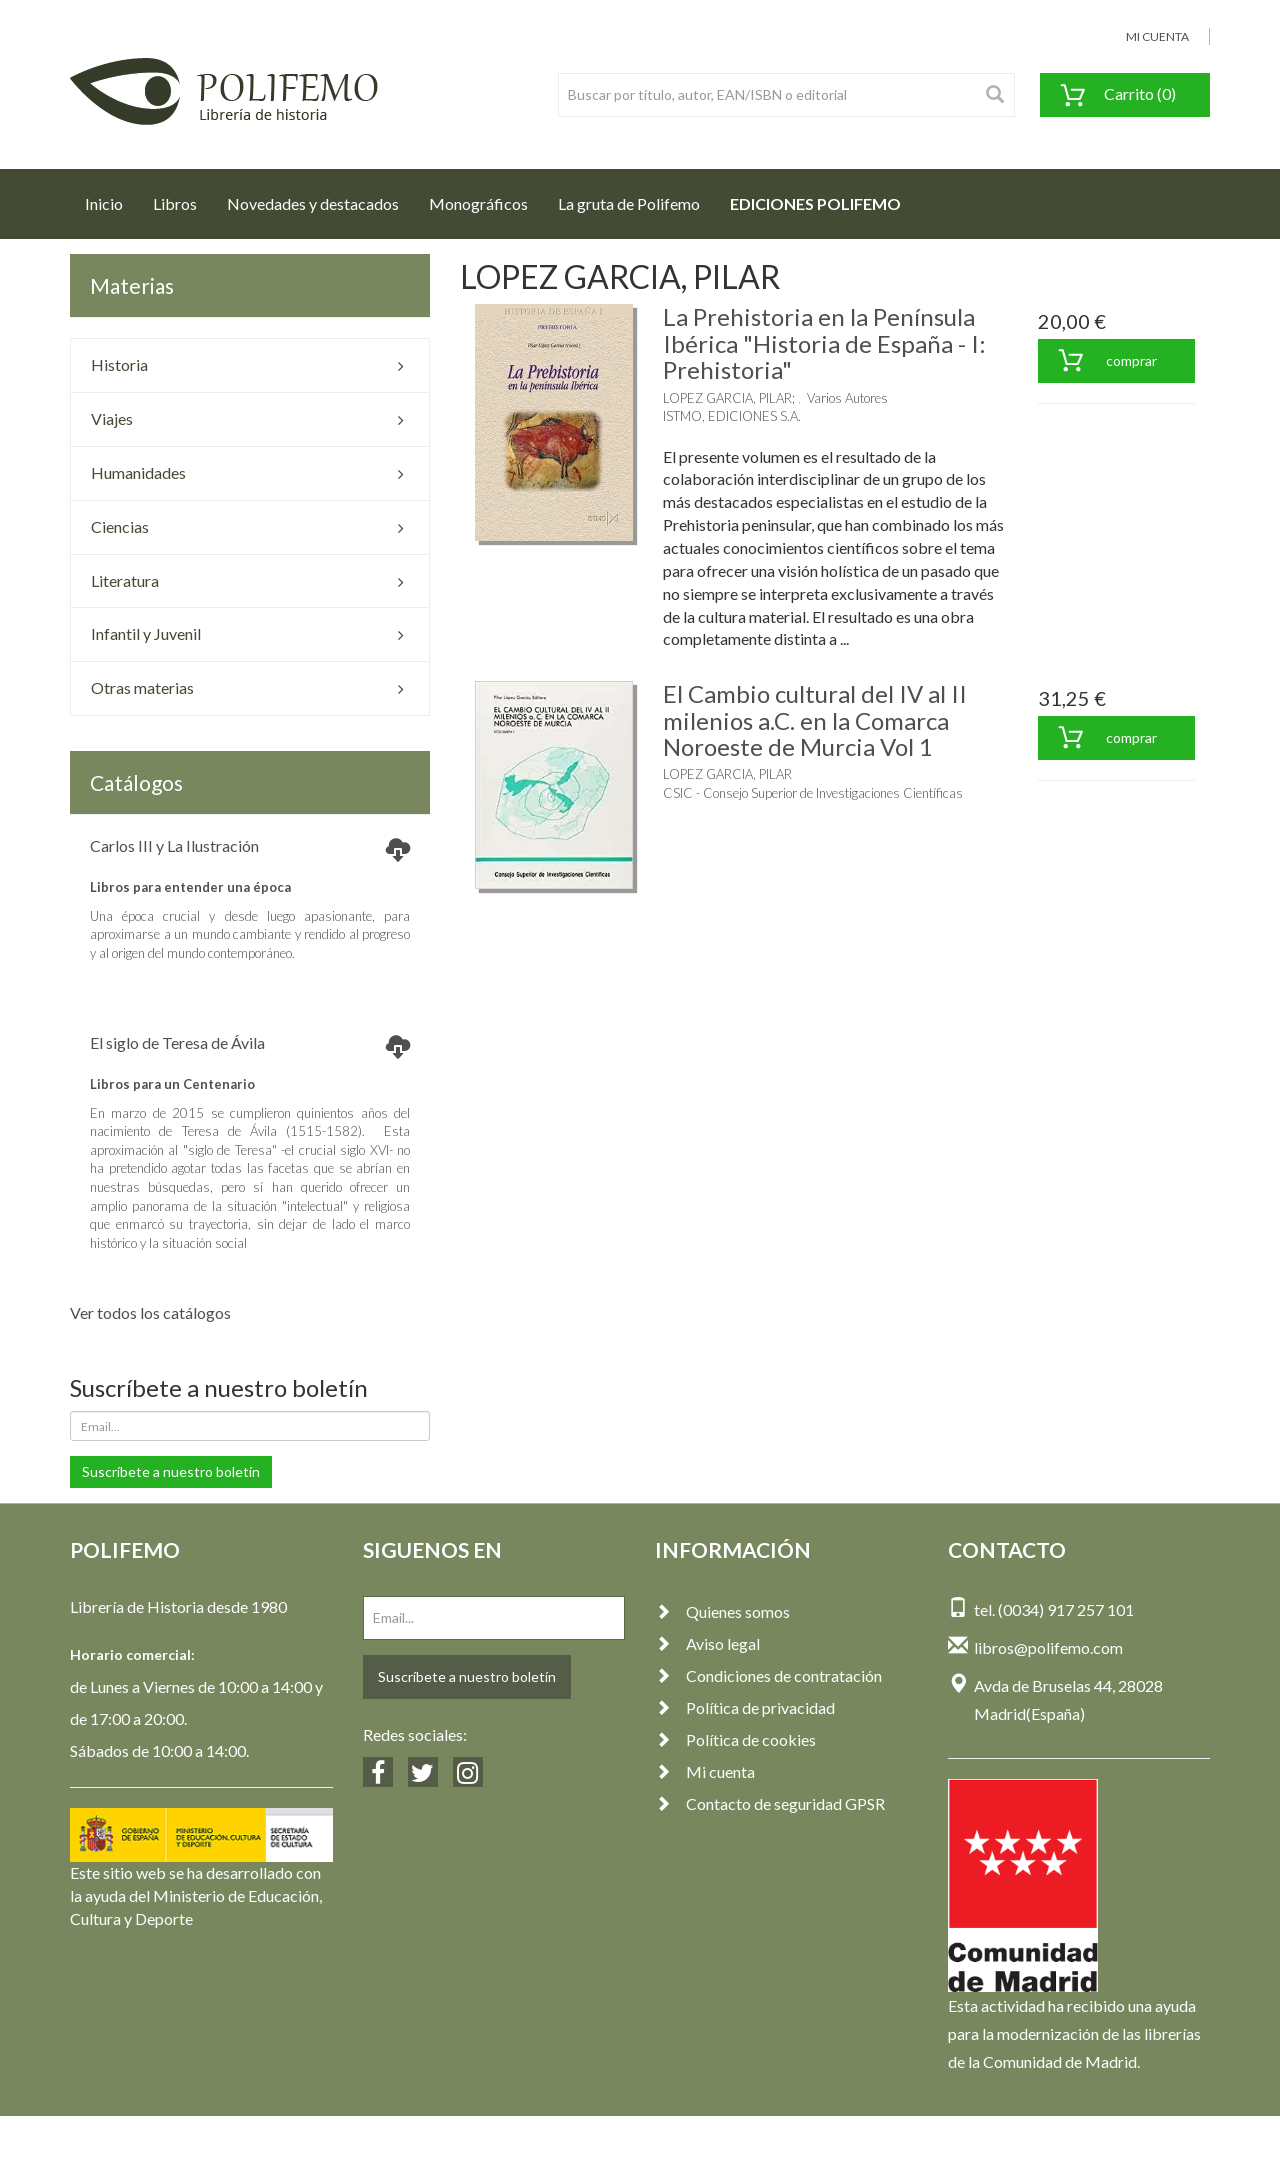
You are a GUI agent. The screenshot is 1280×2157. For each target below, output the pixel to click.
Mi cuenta (705, 1771)
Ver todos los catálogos (150, 1312)
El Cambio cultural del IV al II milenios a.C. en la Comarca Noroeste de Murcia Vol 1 (815, 720)
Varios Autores (847, 398)
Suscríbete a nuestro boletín (171, 1471)
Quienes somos (722, 1611)
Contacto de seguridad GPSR (770, 1803)
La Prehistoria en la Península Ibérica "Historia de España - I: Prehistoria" (824, 343)
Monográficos (478, 203)
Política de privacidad (745, 1707)
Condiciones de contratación (768, 1675)
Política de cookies (735, 1739)
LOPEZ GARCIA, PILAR (727, 398)
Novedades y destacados (313, 203)
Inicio (111, 198)
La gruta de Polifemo (629, 203)
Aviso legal (707, 1643)
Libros (175, 203)
